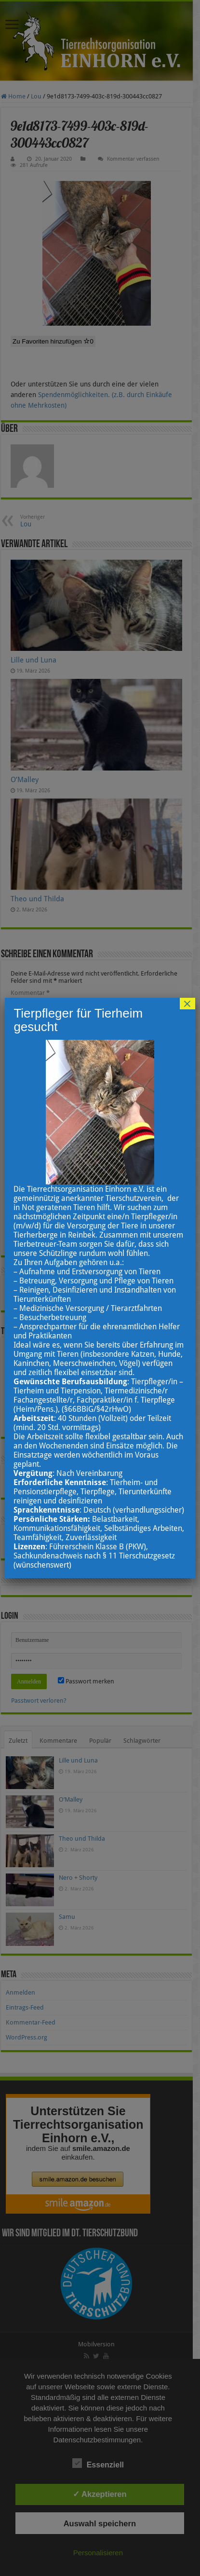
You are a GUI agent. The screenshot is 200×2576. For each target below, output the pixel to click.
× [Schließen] (187, 1003)
